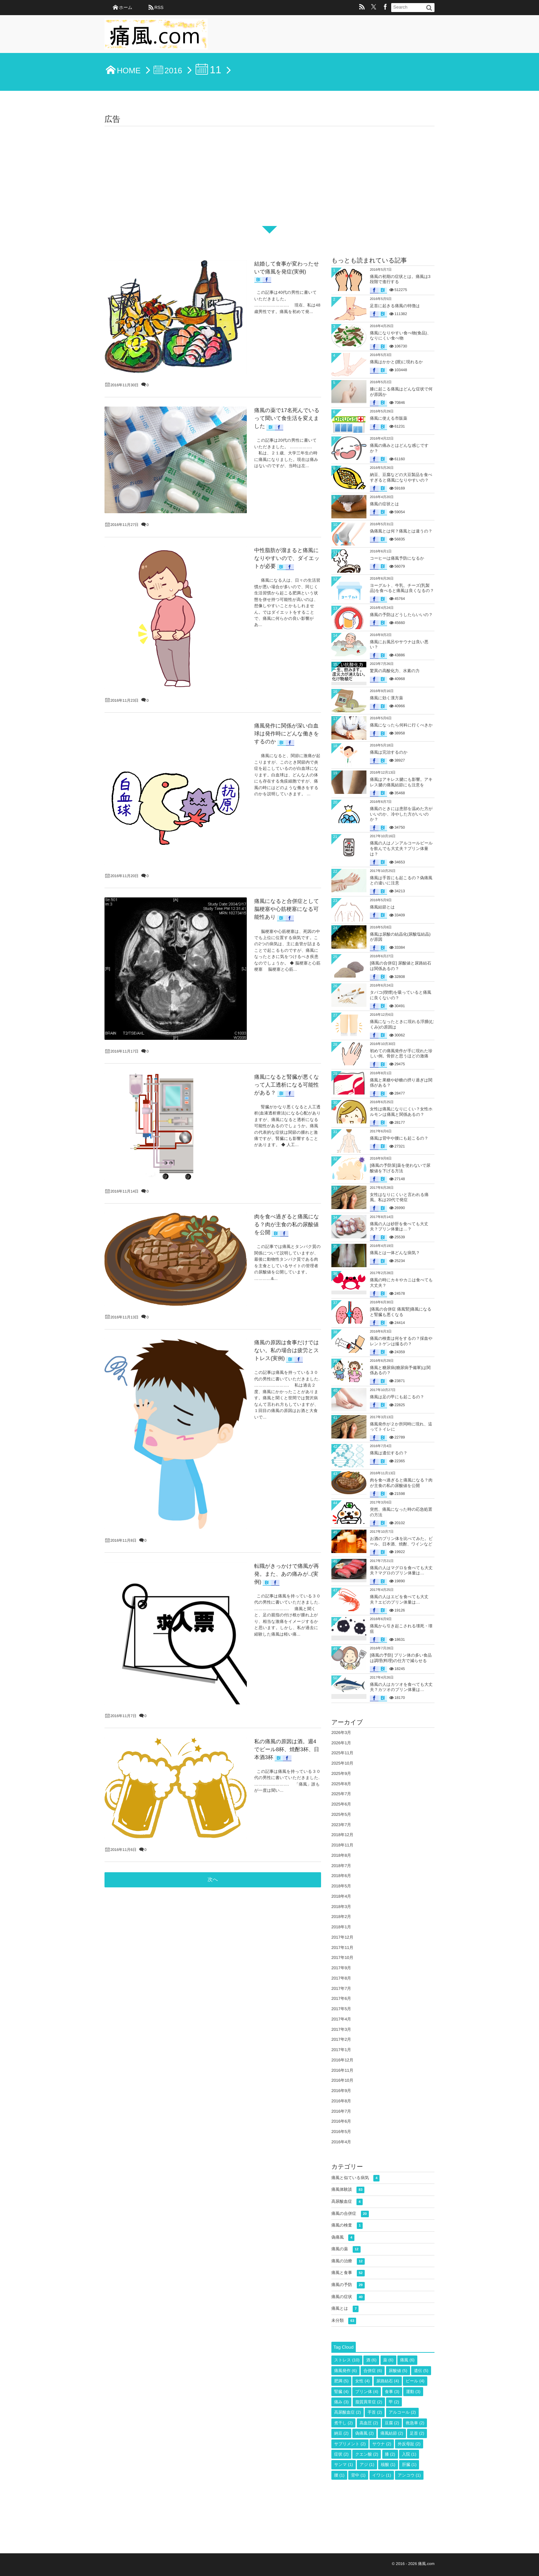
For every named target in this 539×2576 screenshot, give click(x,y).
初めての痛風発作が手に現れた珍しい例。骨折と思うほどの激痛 (401, 1053)
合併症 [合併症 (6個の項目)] (372, 2370)
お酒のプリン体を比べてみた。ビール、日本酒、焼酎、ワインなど (401, 1541)
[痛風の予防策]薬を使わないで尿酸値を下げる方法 (400, 1168)
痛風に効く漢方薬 (386, 698)
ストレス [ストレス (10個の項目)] (347, 2360)
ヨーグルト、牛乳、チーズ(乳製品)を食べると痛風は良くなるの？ (402, 588)
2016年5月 (341, 2131)
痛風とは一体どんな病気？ (395, 1252)
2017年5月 (341, 2008)
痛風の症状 (348, 2297)
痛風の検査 (347, 2225)
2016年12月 (342, 2060)
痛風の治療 (348, 2261)
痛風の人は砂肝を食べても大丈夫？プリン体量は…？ (399, 1226)
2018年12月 (342, 1834)
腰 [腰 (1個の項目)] (339, 2475)
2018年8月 (341, 1855)
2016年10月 (342, 2080)
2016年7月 (341, 2111)
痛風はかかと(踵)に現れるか (396, 361)
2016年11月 (342, 2070)
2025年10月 (342, 1763)
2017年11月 (342, 1947)
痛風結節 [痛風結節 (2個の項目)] (392, 2433)
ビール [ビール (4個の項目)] (415, 2381)
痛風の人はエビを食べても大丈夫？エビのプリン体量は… (399, 1599)
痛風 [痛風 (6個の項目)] (407, 2360)
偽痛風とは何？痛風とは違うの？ (401, 531)
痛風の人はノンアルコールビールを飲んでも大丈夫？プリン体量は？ (401, 848)
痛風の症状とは (384, 504)
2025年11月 (342, 1752)
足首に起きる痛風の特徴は (395, 305)
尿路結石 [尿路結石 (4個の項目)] (387, 2381)
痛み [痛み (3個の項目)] (341, 2402)
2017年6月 (341, 1998)
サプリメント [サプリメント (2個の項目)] (350, 2444)
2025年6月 (341, 1804)
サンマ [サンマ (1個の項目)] (343, 2464)
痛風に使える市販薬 (388, 418)
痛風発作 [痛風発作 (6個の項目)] (345, 2370)
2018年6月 (341, 1875)
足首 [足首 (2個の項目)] (417, 2433)
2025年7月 (341, 1793)
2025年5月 (341, 1814)
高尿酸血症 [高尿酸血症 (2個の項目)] (347, 2412)
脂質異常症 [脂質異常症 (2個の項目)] (368, 2402)
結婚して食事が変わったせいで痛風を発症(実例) (245, 260)
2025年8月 (341, 1783)
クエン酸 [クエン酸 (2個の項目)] (366, 2454)
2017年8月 (341, 1978)
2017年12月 (342, 1937)
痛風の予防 (348, 2285)
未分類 (343, 2321)
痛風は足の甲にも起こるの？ (397, 1396)
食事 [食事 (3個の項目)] (392, 2391)
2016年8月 (341, 2101)
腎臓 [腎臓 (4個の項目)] (341, 2391)
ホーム (125, 7)
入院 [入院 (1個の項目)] (409, 2454)
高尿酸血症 (347, 2202)
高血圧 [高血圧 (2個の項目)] (369, 2423)
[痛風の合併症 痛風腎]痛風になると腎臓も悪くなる (400, 1312)
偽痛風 (342, 2237)
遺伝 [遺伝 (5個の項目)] (421, 2370)
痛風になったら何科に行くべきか (401, 725)
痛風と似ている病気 (355, 2178)
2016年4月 (341, 2142)
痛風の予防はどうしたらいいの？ (401, 614)
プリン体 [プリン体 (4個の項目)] (366, 2391)
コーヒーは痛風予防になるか (397, 558)
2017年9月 (341, 1967)
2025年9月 (341, 1773)
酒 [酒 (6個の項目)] (371, 2360)
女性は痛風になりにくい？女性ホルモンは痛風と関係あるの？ (401, 1112)
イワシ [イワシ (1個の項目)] (381, 2475)
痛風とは (345, 2309)
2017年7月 (341, 1988)
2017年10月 (342, 1957)
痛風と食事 (348, 2273)
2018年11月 (342, 1845)
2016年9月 (341, 2090)
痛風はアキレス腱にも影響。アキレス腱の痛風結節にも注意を (401, 782)
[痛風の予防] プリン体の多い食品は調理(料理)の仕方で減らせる (401, 1658)
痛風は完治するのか (388, 752)
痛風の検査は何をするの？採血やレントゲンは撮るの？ (401, 1341)
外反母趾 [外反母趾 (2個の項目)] (409, 2444)
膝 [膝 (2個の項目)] (390, 2454)
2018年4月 (341, 1896)
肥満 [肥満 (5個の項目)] (341, 2381)
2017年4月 (341, 2019)
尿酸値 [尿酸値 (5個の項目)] (398, 2370)
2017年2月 (341, 2039)
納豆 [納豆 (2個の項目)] (341, 2433)
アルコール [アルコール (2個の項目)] (402, 2412)
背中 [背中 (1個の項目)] (358, 2475)
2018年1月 (341, 1927)
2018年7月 (341, 1865)
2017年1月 (341, 2049)
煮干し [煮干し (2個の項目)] (343, 2423)
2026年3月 (341, 1732)
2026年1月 (341, 1742)
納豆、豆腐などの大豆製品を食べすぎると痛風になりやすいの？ (401, 477)
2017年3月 (341, 2029)
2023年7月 (341, 1824)
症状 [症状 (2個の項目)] (341, 2454)
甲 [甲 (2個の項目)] (394, 2402)
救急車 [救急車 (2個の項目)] (415, 2423)
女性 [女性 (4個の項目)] (362, 2381)
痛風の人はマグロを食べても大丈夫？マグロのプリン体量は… (401, 1570)
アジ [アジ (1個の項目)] (367, 2464)
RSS (158, 7)
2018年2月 (341, 1916)
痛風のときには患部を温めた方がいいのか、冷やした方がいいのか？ (401, 814)
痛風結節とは (382, 907)
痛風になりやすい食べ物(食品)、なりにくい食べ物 (400, 336)
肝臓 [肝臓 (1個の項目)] (409, 2464)
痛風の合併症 (350, 2214)
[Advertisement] (269, 178)
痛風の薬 (346, 2249)
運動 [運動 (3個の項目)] (413, 2391)
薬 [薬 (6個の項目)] (388, 2360)
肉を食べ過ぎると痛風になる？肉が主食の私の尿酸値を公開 (401, 1483)
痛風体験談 (347, 2190)
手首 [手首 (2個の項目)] (374, 2412)
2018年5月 (341, 1886)
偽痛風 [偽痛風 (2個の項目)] (364, 2433)
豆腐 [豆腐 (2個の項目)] (392, 2423)
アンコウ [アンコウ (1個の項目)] (409, 2475)
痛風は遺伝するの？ (388, 1453)
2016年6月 (341, 2121)
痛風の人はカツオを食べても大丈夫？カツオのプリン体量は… (401, 1687)
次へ (213, 1239)
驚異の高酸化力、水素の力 (395, 670)
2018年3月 (341, 1906)
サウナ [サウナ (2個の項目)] (381, 2444)
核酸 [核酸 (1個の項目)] (388, 2464)
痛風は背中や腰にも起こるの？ (399, 1138)
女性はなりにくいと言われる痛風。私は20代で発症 (399, 1197)
